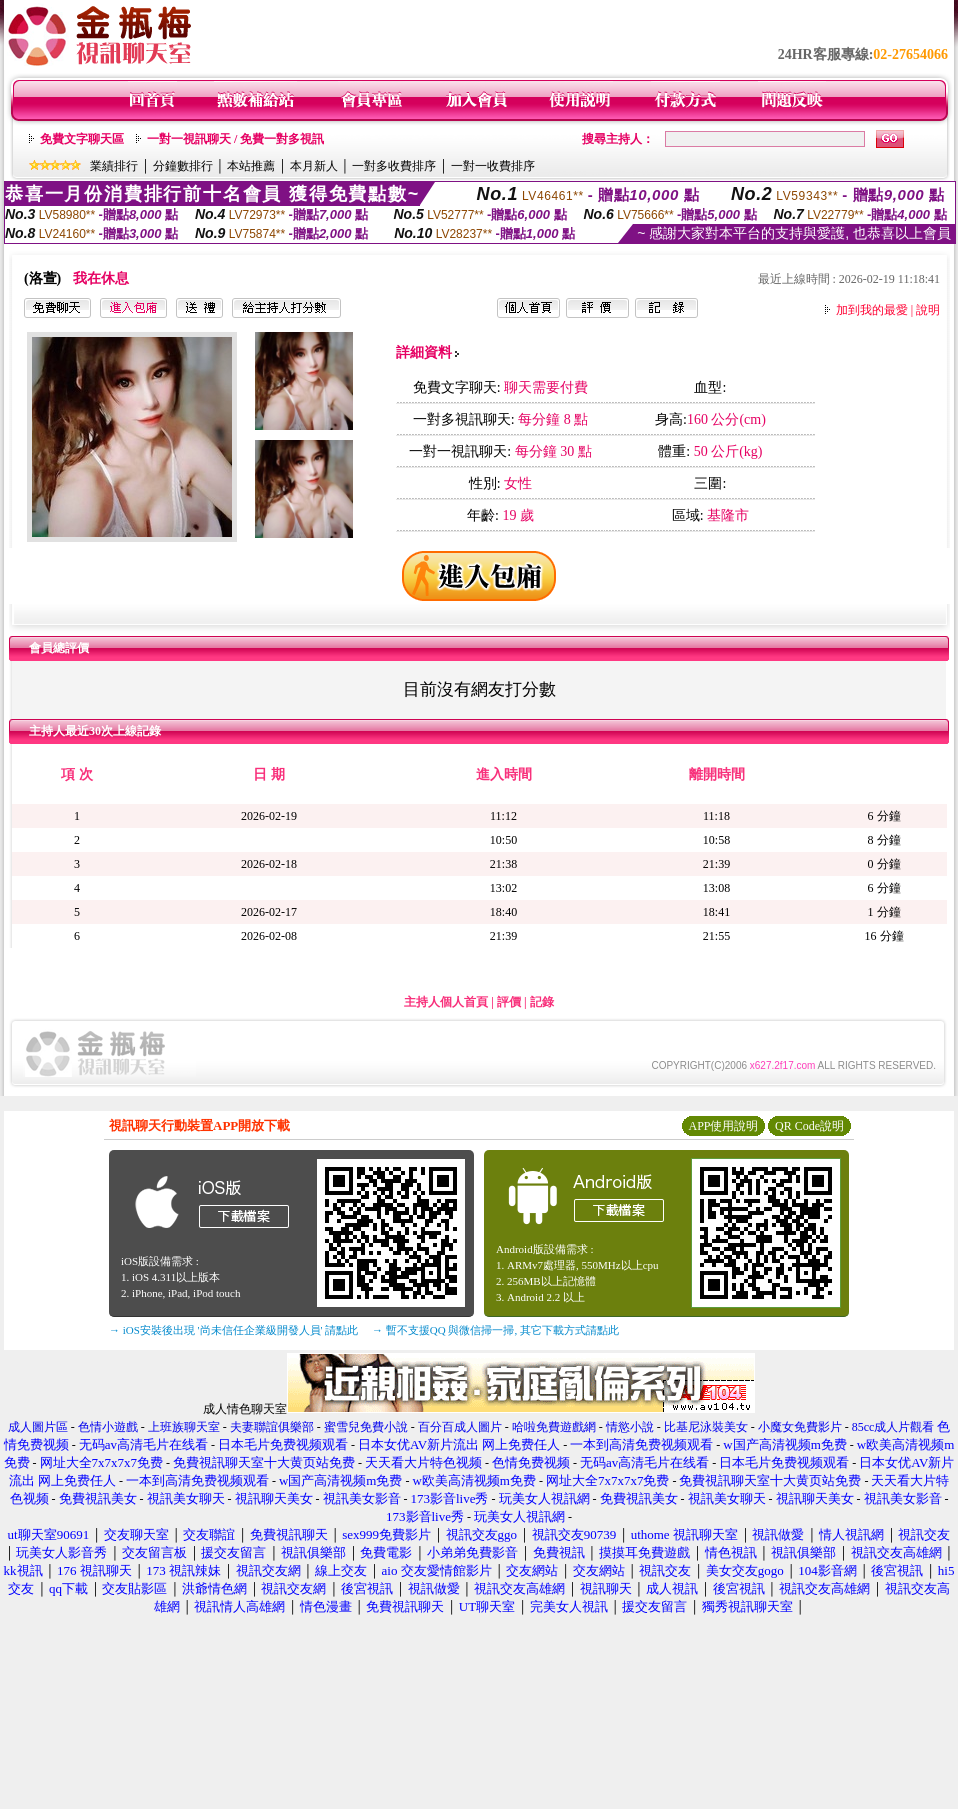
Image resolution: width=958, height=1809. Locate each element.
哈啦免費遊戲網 (554, 1427)
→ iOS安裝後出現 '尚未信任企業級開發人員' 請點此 (233, 1330)
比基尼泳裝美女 (706, 1427)
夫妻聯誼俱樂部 (272, 1427)
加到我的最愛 (872, 310)
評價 (509, 1002)
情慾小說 (630, 1427)
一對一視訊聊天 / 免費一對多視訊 (235, 139)
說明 (928, 310)
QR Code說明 (809, 1126)
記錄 (542, 1002)
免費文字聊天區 (82, 139)
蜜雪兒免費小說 (366, 1427)
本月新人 (314, 166)
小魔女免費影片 (800, 1427)
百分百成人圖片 (460, 1427)
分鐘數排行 (183, 166)
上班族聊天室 (184, 1427)
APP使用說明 (723, 1126)
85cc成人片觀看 (893, 1427)
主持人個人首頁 (446, 1002)
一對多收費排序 (394, 166)
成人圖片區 (38, 1427)
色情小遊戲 (108, 1427)
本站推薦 (251, 166)
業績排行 (114, 166)
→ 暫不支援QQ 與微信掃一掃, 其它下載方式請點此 (495, 1330)
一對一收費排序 (493, 166)
